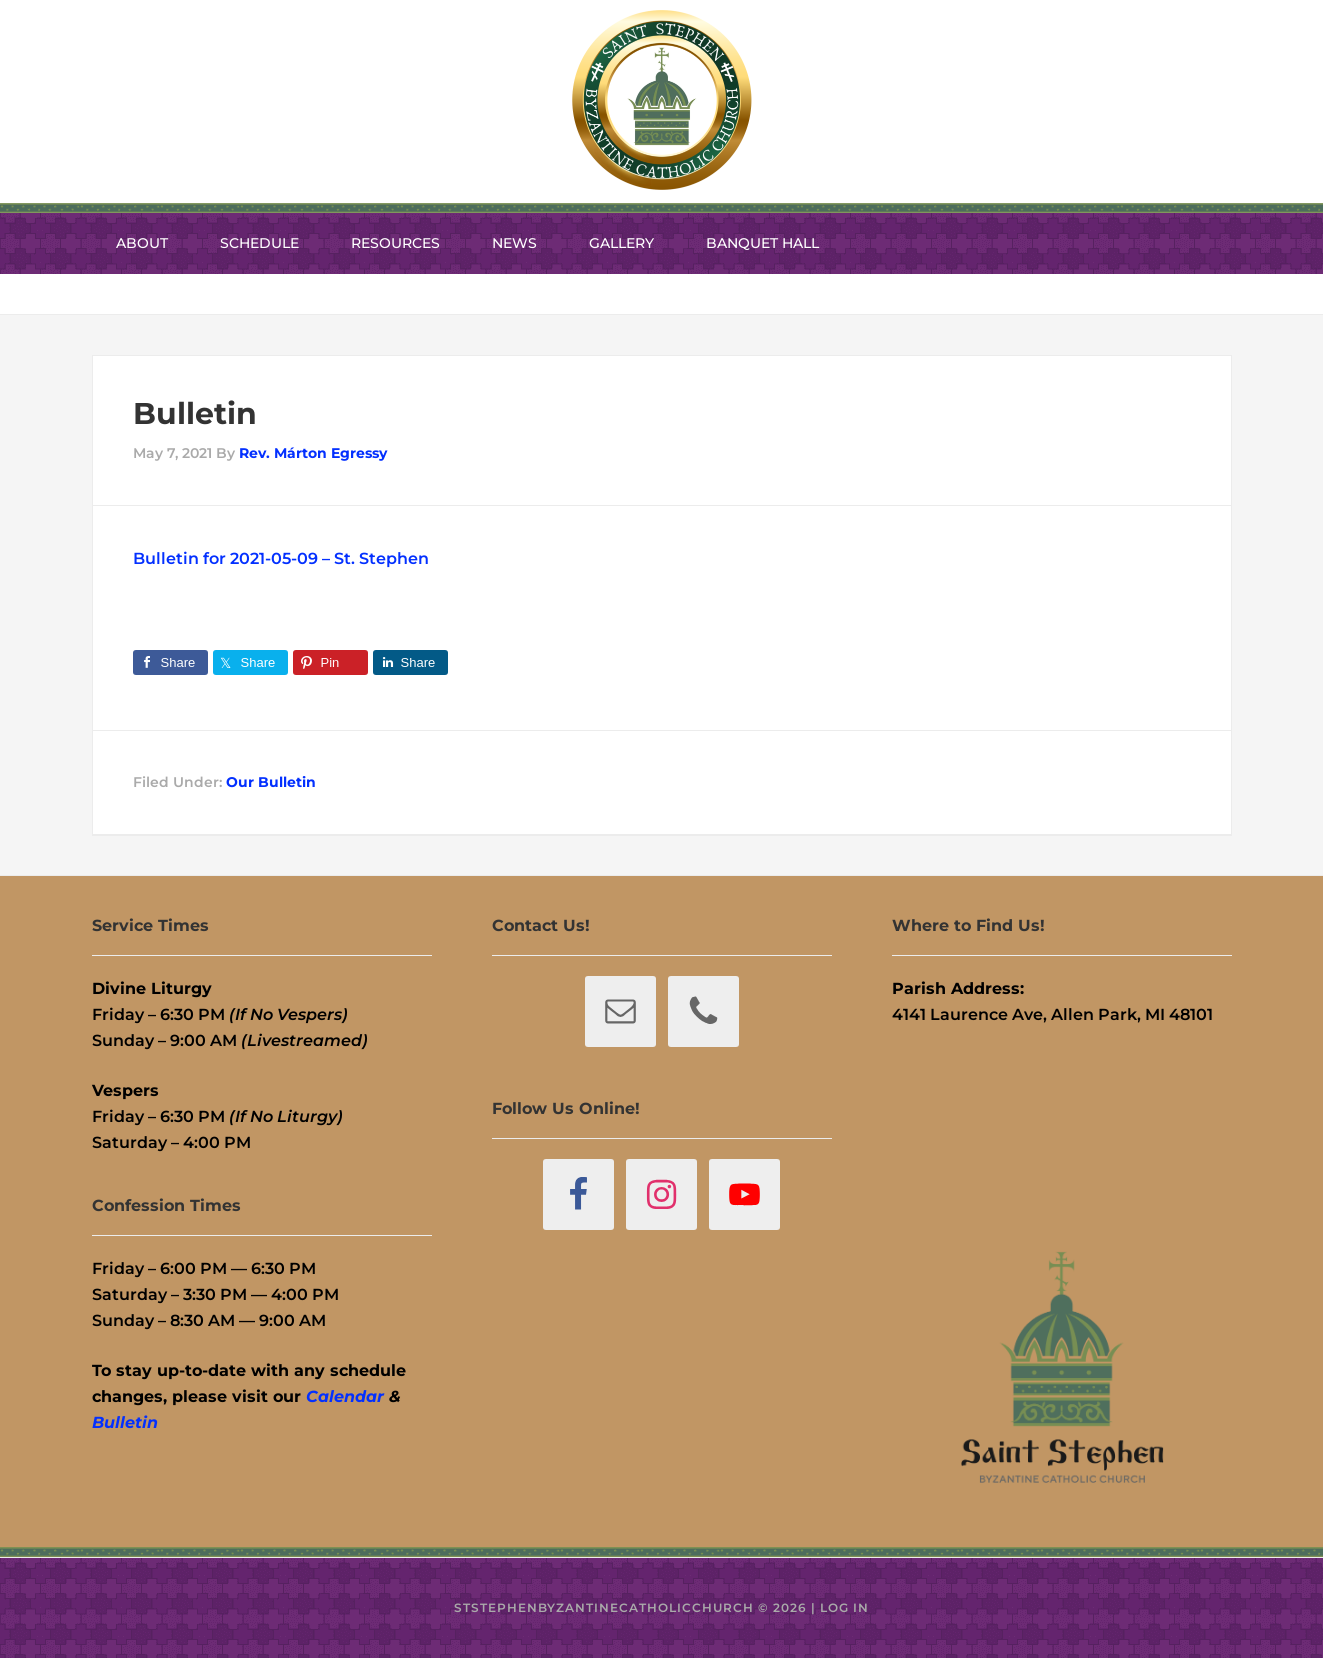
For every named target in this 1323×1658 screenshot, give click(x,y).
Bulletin (125, 1422)
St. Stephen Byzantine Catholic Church (662, 100)
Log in (844, 1607)
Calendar (345, 1396)
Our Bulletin (271, 782)
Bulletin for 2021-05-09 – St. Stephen (281, 558)
